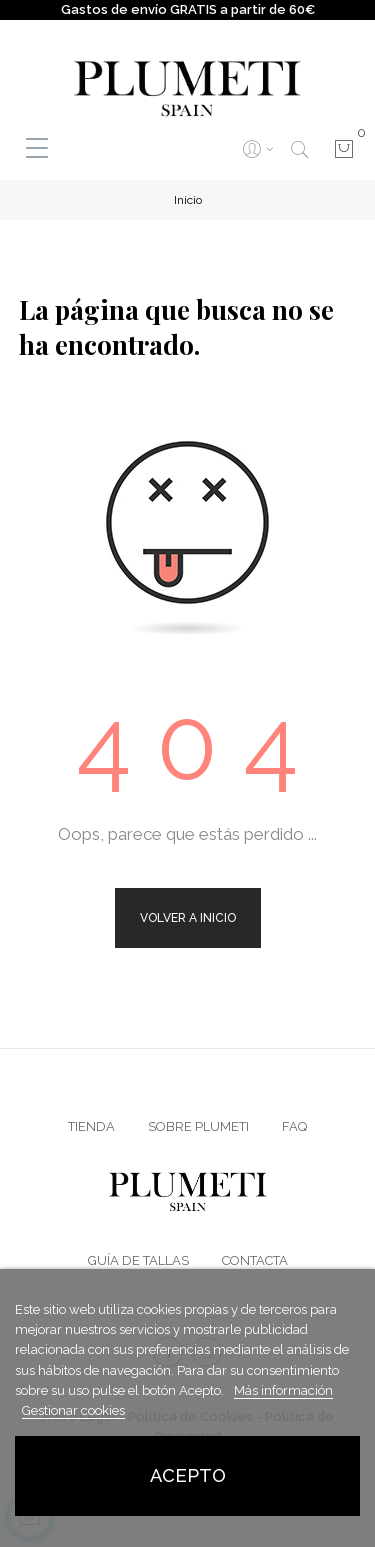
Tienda (91, 1126)
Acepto (188, 1475)
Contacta (255, 1260)
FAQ (294, 1126)
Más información (283, 1390)
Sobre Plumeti (198, 1126)
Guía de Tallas (138, 1260)
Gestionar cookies (73, 1410)
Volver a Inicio (188, 918)
